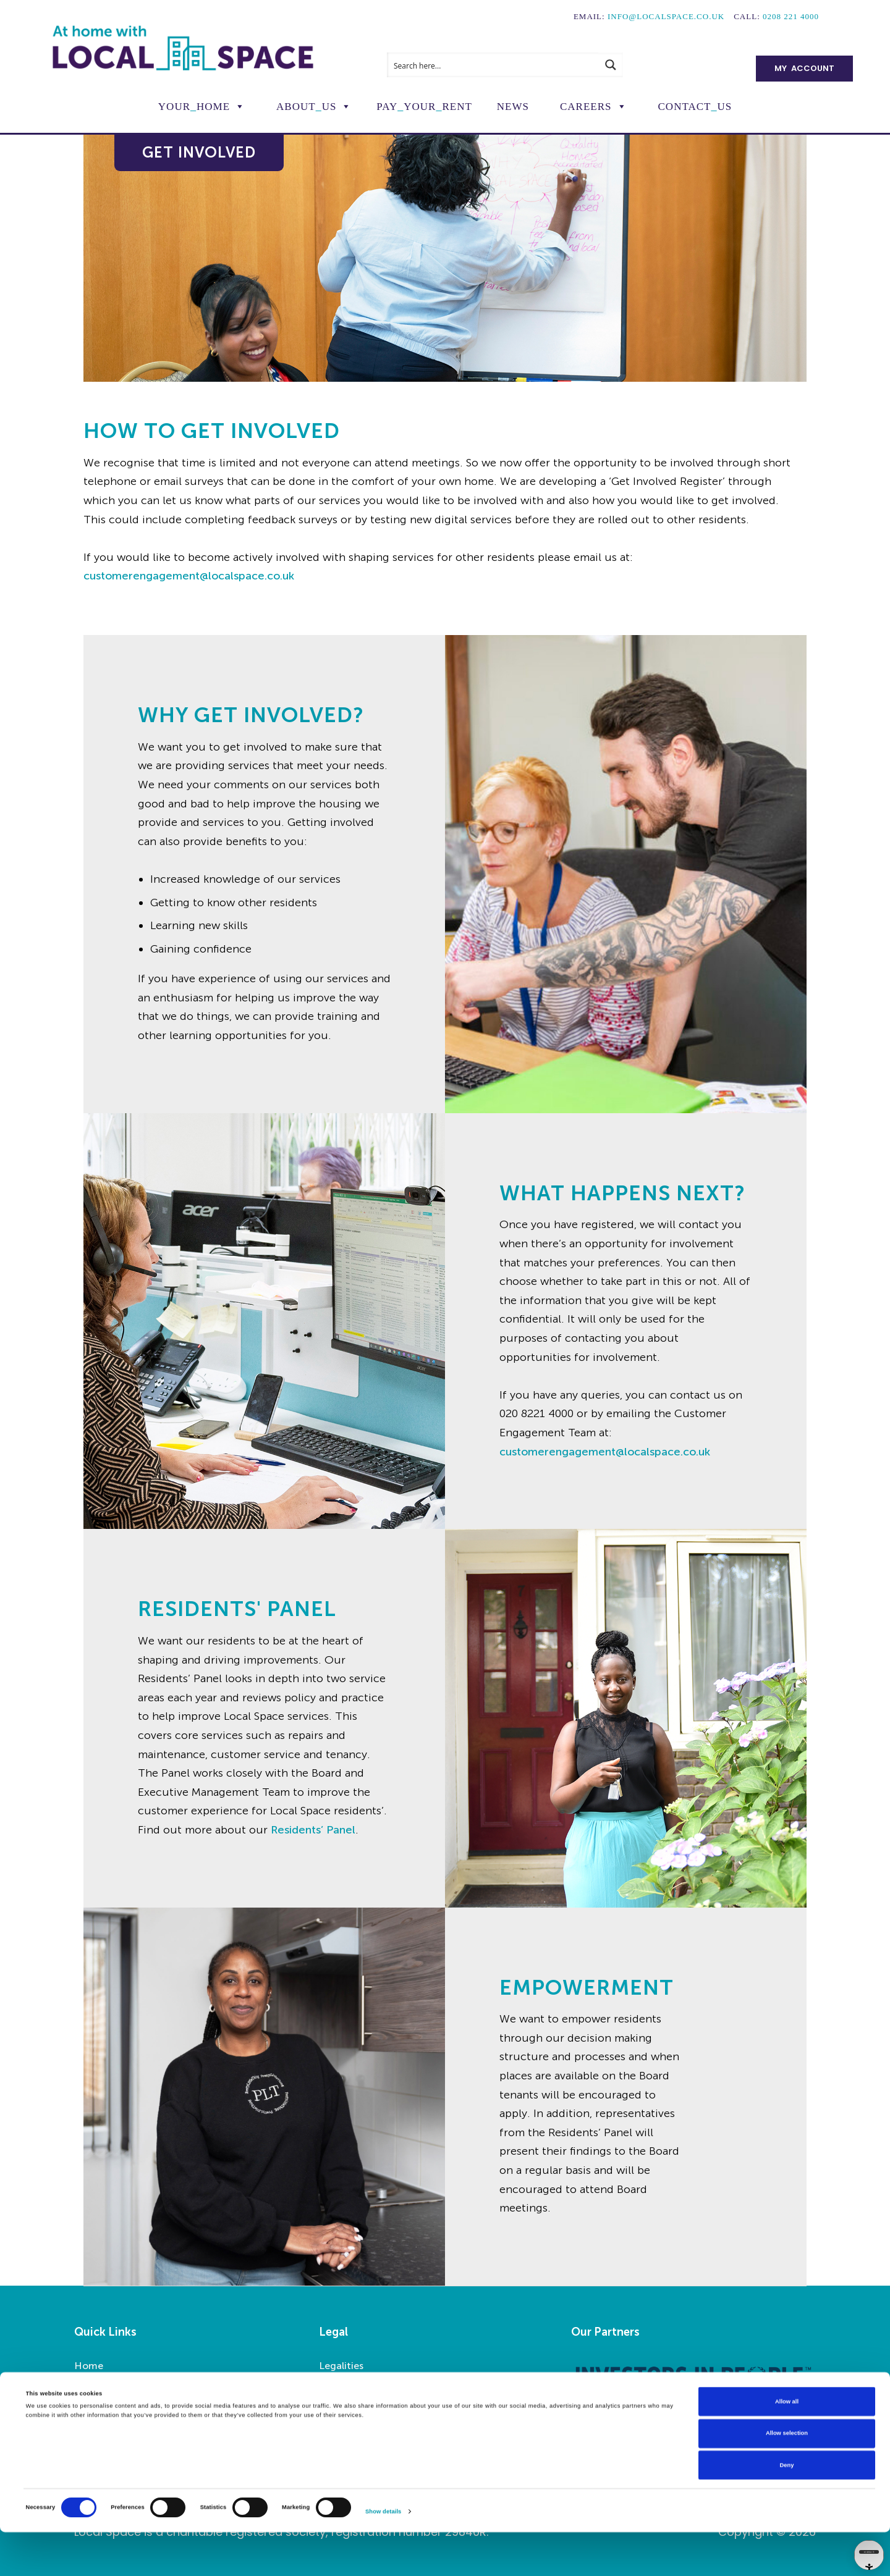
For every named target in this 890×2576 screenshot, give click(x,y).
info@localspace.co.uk (666, 16)
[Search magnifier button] (610, 65)
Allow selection (787, 2477)
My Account (804, 68)
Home (88, 2366)
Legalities (341, 2366)
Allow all (787, 2445)
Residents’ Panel (313, 1830)
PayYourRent (424, 106)
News (513, 107)
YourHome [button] (194, 106)
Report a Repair (110, 2385)
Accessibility (347, 2385)
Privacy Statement (362, 2403)
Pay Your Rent (106, 2403)
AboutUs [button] (306, 106)
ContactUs (695, 106)
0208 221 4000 (791, 16)
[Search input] (493, 65)
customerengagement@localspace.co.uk (188, 576)
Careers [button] (586, 106)
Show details (383, 2556)
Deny (787, 2509)
